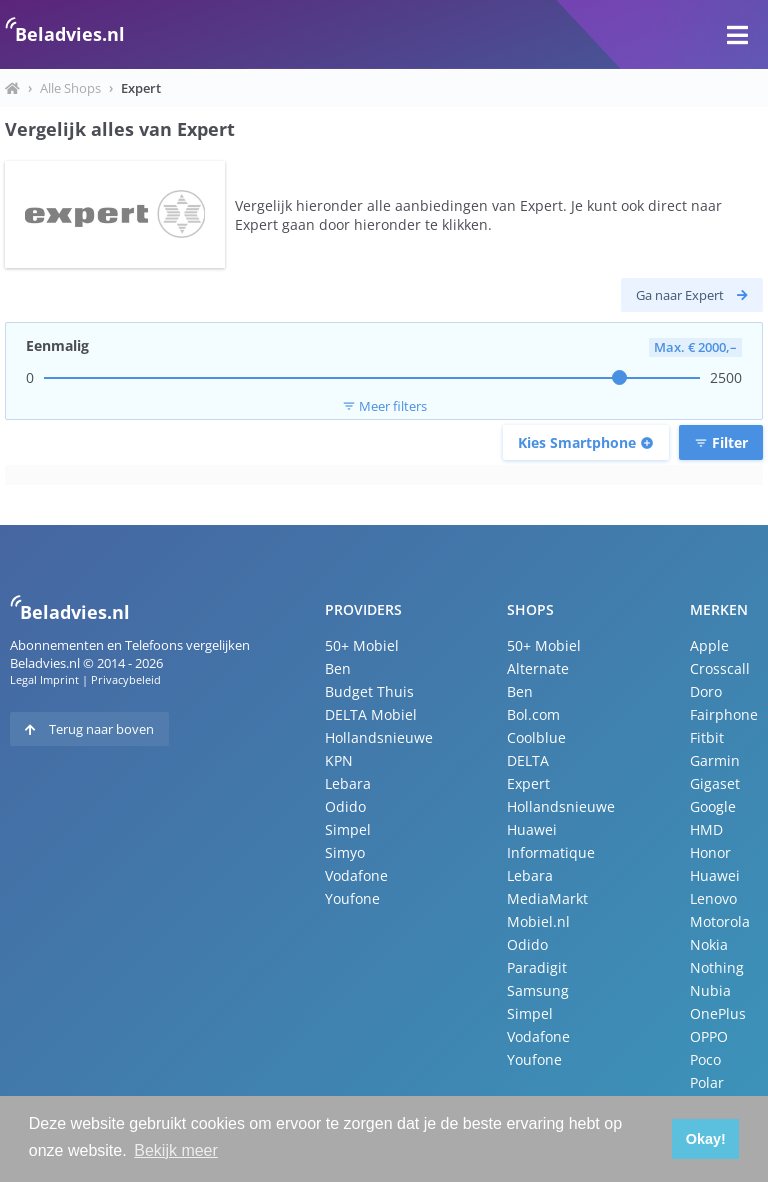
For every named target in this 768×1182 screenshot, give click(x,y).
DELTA (528, 760)
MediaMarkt (547, 898)
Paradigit (537, 967)
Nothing (717, 967)
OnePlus (718, 1013)
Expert (528, 783)
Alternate (538, 668)
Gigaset (715, 783)
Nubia (710, 990)
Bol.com (533, 714)
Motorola (720, 921)
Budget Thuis (369, 691)
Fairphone (724, 714)
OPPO (709, 1036)
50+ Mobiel (362, 645)
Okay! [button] (706, 1139)
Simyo (345, 852)
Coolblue (536, 737)
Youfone (352, 898)
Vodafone (356, 875)
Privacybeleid (126, 679)
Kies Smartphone (586, 442)
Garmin (715, 760)
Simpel (348, 829)
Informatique (551, 852)
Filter (721, 442)
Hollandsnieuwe (379, 737)
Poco (705, 1059)
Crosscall (720, 668)
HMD (706, 829)
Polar (707, 1082)
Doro (706, 691)
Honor (710, 852)
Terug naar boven (89, 729)
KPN (339, 760)
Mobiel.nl (538, 921)
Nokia (709, 944)
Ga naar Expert (692, 295)
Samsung (538, 990)
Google (713, 806)
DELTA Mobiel (371, 714)
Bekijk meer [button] (176, 1150)
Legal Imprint (44, 679)
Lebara (348, 783)
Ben (338, 668)
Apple (709, 645)
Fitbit (707, 737)
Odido (345, 806)
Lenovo (713, 898)
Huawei (532, 829)
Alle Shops (70, 88)
